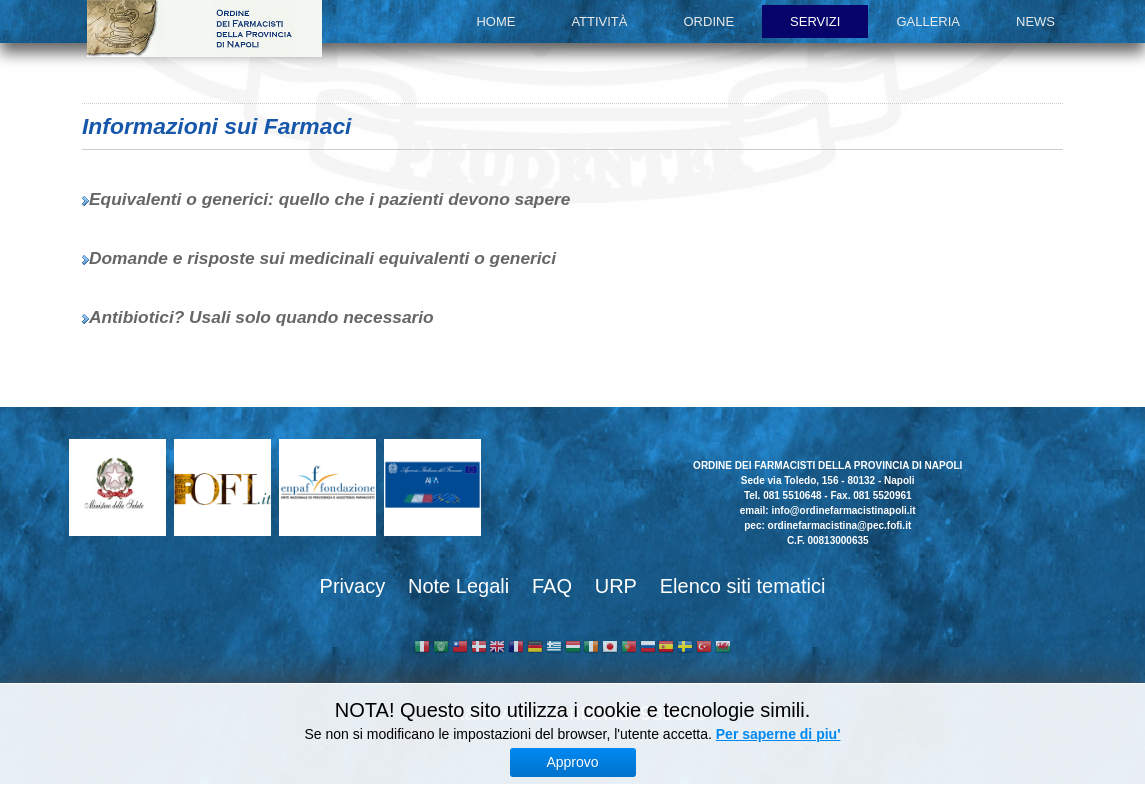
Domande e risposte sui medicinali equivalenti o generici (322, 258)
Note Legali (458, 586)
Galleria (928, 21)
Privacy (353, 586)
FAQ (552, 586)
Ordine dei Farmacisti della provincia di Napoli (204, 28)
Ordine (709, 21)
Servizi (815, 21)
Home (495, 21)
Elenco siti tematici (743, 586)
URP (616, 586)
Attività (599, 21)
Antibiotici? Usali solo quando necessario (261, 317)
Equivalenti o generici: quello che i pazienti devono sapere (329, 199)
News (1035, 21)
